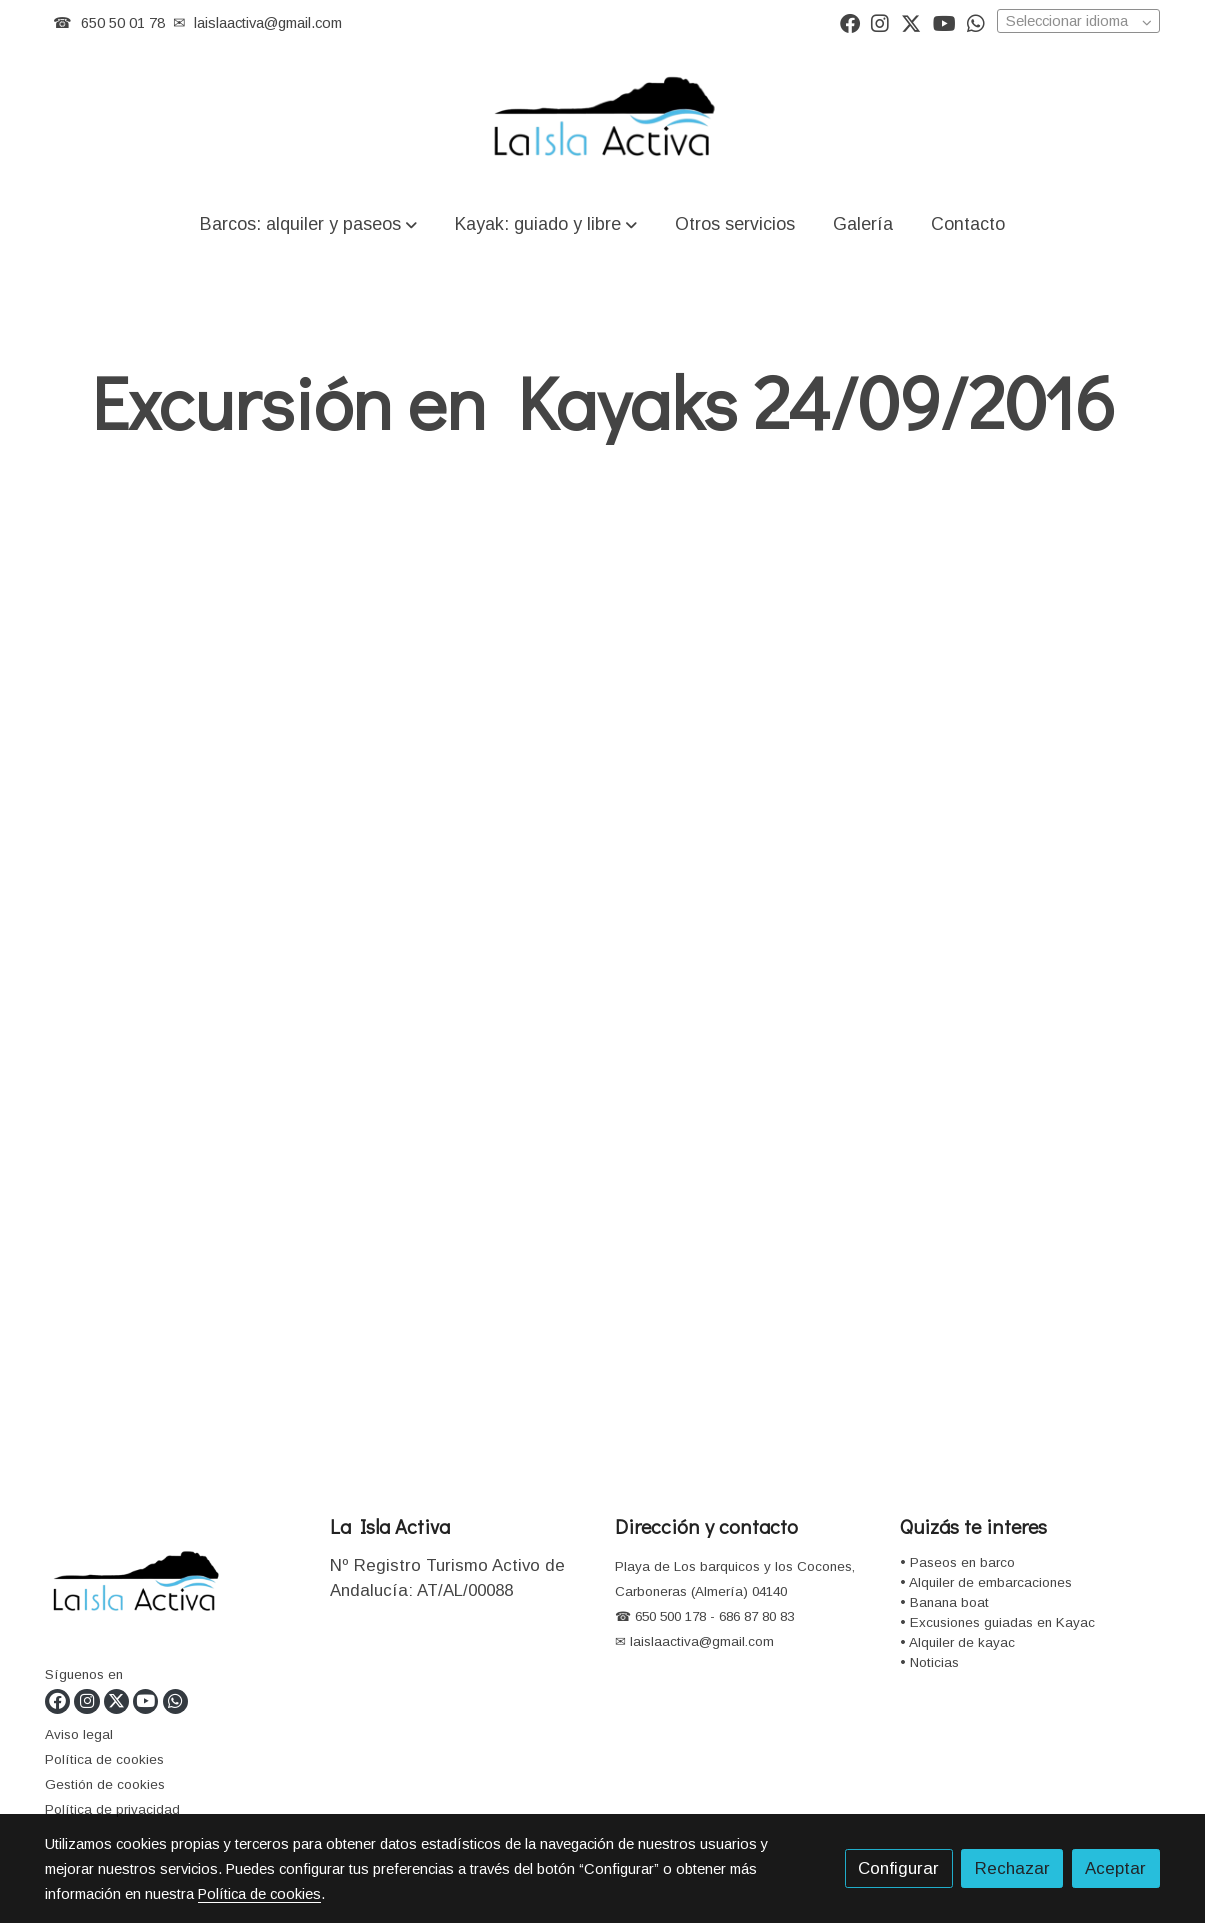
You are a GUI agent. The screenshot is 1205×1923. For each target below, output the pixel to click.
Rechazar (1012, 1868)
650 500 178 (668, 1616)
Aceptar (1115, 1868)
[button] (308, 223)
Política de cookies (104, 1759)
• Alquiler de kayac (957, 1642)
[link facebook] (850, 22)
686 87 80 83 (756, 1616)
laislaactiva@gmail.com (268, 23)
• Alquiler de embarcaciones (986, 1582)
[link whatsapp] (976, 22)
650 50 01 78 (123, 23)
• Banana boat (944, 1602)
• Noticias (929, 1662)
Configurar (898, 1868)
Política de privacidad (112, 1809)
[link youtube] (944, 22)
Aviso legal (79, 1734)
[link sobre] (175, 1586)
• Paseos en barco (957, 1562)
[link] (602, 119)
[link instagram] (880, 22)
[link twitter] (911, 22)
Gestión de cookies (105, 1784)
